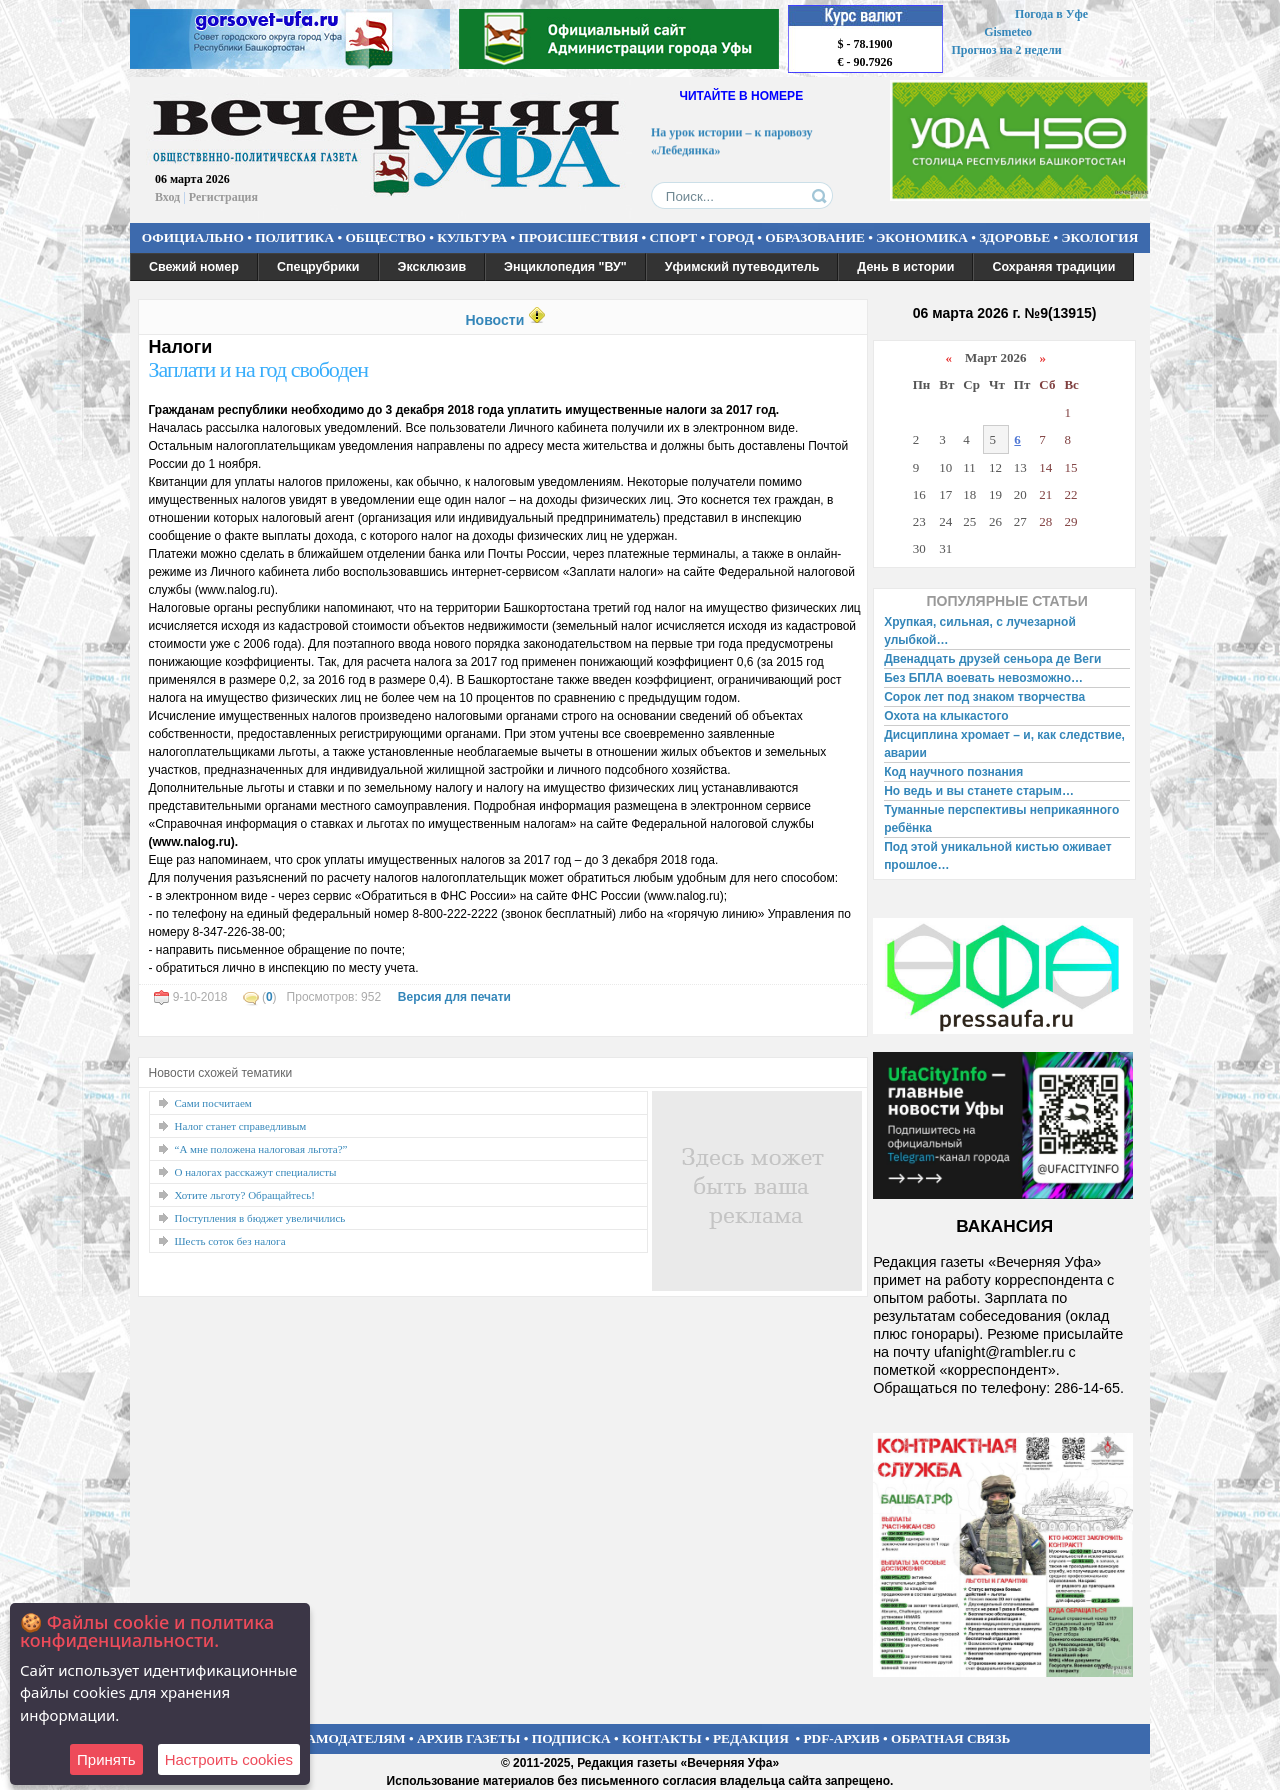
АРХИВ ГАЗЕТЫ (469, 1738)
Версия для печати (454, 997)
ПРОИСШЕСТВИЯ (579, 237)
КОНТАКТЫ (662, 1738)
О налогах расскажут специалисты (256, 1172)
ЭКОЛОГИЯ (1099, 237)
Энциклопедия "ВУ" (565, 267)
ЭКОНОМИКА (922, 237)
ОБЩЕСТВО (385, 237)
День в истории (905, 267)
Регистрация (223, 197)
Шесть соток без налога (230, 1241)
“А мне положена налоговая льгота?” (261, 1149)
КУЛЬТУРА (472, 237)
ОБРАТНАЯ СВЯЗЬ (950, 1738)
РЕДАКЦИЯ (751, 1738)
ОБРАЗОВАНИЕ (815, 237)
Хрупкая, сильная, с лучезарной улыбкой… (980, 631)
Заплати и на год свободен (258, 369)
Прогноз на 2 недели (1007, 50)
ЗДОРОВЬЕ (1014, 237)
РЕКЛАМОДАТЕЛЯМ (338, 1738)
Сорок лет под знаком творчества (984, 697)
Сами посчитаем (213, 1103)
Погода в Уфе (1051, 14)
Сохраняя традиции (1053, 267)
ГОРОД (731, 237)
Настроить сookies (229, 1759)
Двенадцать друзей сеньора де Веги (992, 659)
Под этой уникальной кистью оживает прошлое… (997, 856)
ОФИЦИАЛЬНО (193, 237)
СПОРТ (674, 237)
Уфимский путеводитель (742, 267)
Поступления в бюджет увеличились (260, 1218)
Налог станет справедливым (241, 1126)
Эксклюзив (432, 267)
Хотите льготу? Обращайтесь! (245, 1195)
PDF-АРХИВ (841, 1738)
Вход (167, 197)
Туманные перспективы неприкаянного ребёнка (1001, 819)
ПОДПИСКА (571, 1738)
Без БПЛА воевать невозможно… (983, 678)
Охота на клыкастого (946, 716)
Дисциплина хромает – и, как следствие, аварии (1004, 744)
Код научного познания (953, 772)
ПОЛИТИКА (294, 237)
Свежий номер (194, 267)
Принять (106, 1759)
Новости (494, 320)
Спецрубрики (318, 267)
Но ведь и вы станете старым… (979, 791)
